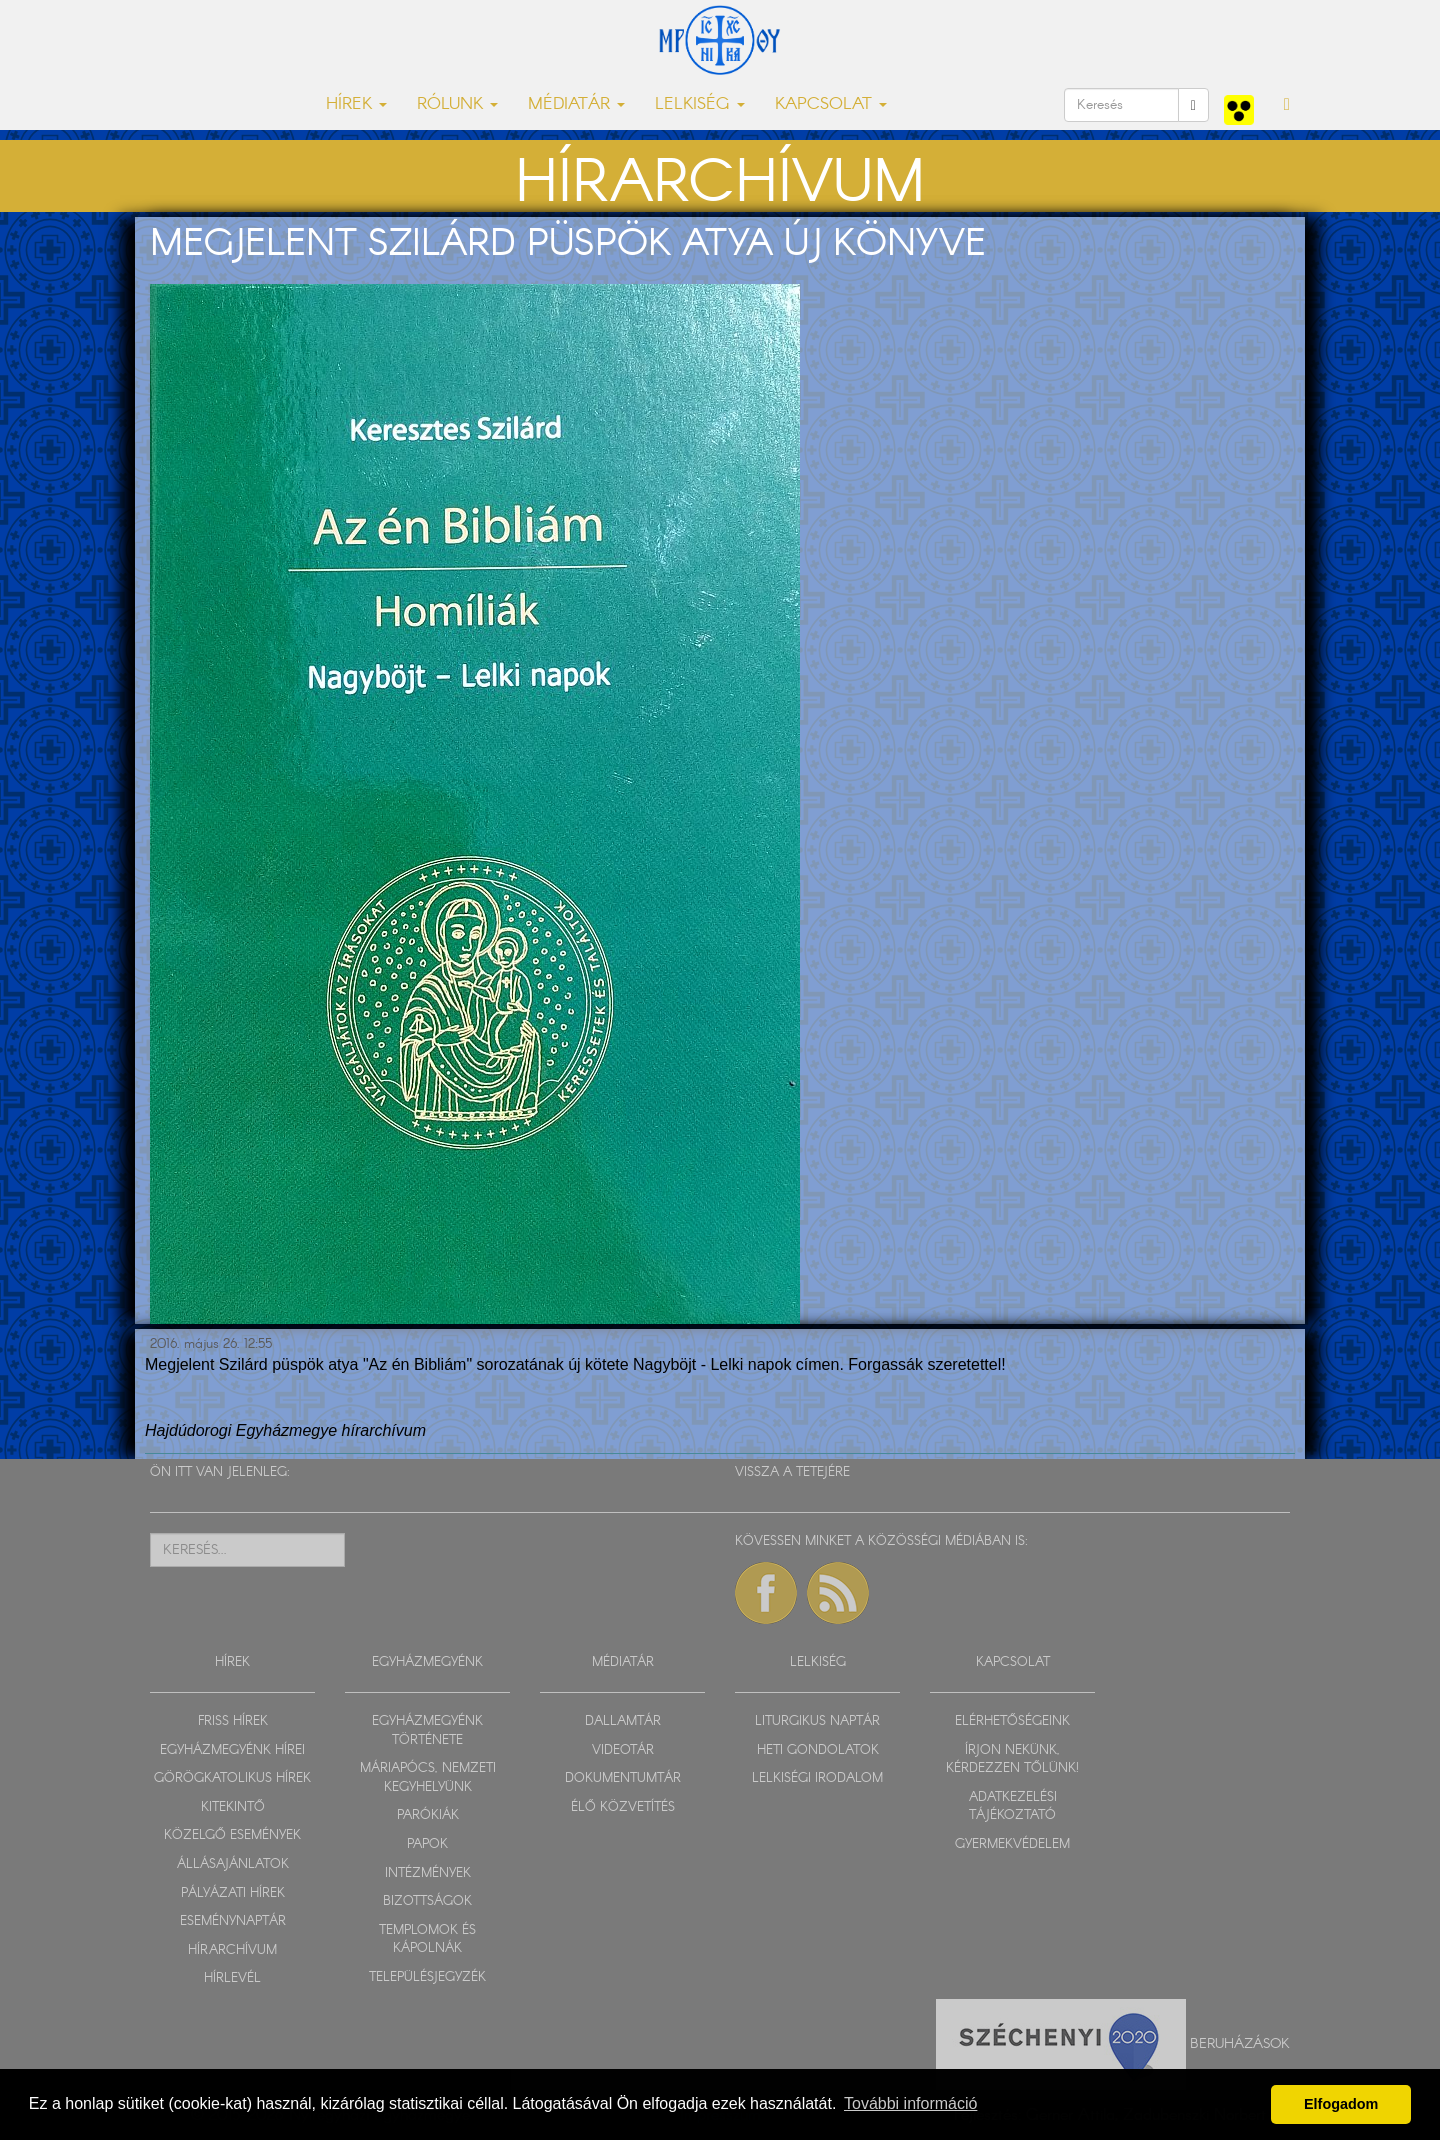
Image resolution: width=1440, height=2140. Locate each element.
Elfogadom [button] (1341, 2104)
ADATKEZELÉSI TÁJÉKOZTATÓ (1013, 1807)
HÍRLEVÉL (232, 1978)
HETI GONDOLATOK (818, 1750)
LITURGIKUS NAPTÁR (817, 1721)
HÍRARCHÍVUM (232, 1950)
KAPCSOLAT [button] (831, 104)
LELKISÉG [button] (700, 104)
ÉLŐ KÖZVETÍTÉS (623, 1807)
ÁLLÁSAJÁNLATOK (233, 1864)
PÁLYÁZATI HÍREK (233, 1893)
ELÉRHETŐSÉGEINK (1012, 1721)
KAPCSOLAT (1013, 1662)
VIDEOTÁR (623, 1750)
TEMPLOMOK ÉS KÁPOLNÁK (427, 1940)
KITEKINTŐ (233, 1807)
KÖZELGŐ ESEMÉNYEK (232, 1835)
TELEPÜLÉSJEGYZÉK (427, 1977)
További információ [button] (910, 2103)
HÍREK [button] (356, 104)
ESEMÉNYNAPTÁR (233, 1921)
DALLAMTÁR (623, 1721)
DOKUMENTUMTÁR (623, 1778)
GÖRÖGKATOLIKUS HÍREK (232, 1778)
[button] (1287, 105)
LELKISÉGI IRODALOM (817, 1778)
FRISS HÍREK (233, 1721)
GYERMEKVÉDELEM (1012, 1844)
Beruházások (1240, 2043)
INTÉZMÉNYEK (428, 1873)
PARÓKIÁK (428, 1815)
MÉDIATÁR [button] (576, 104)
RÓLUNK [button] (457, 104)
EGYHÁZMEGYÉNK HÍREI (232, 1750)
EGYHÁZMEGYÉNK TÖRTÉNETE (427, 1731)
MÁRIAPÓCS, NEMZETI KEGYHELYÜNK (428, 1778)
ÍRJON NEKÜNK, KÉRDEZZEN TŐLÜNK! (1012, 1760)
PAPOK (427, 1844)
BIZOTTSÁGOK (427, 1901)
